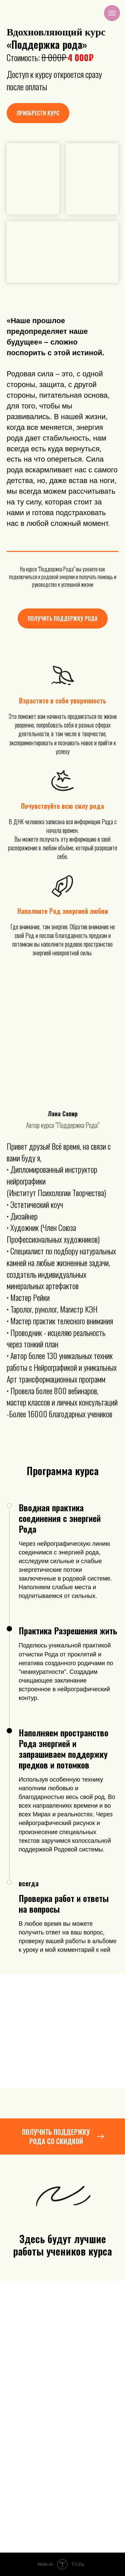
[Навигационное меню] (112, 13)
